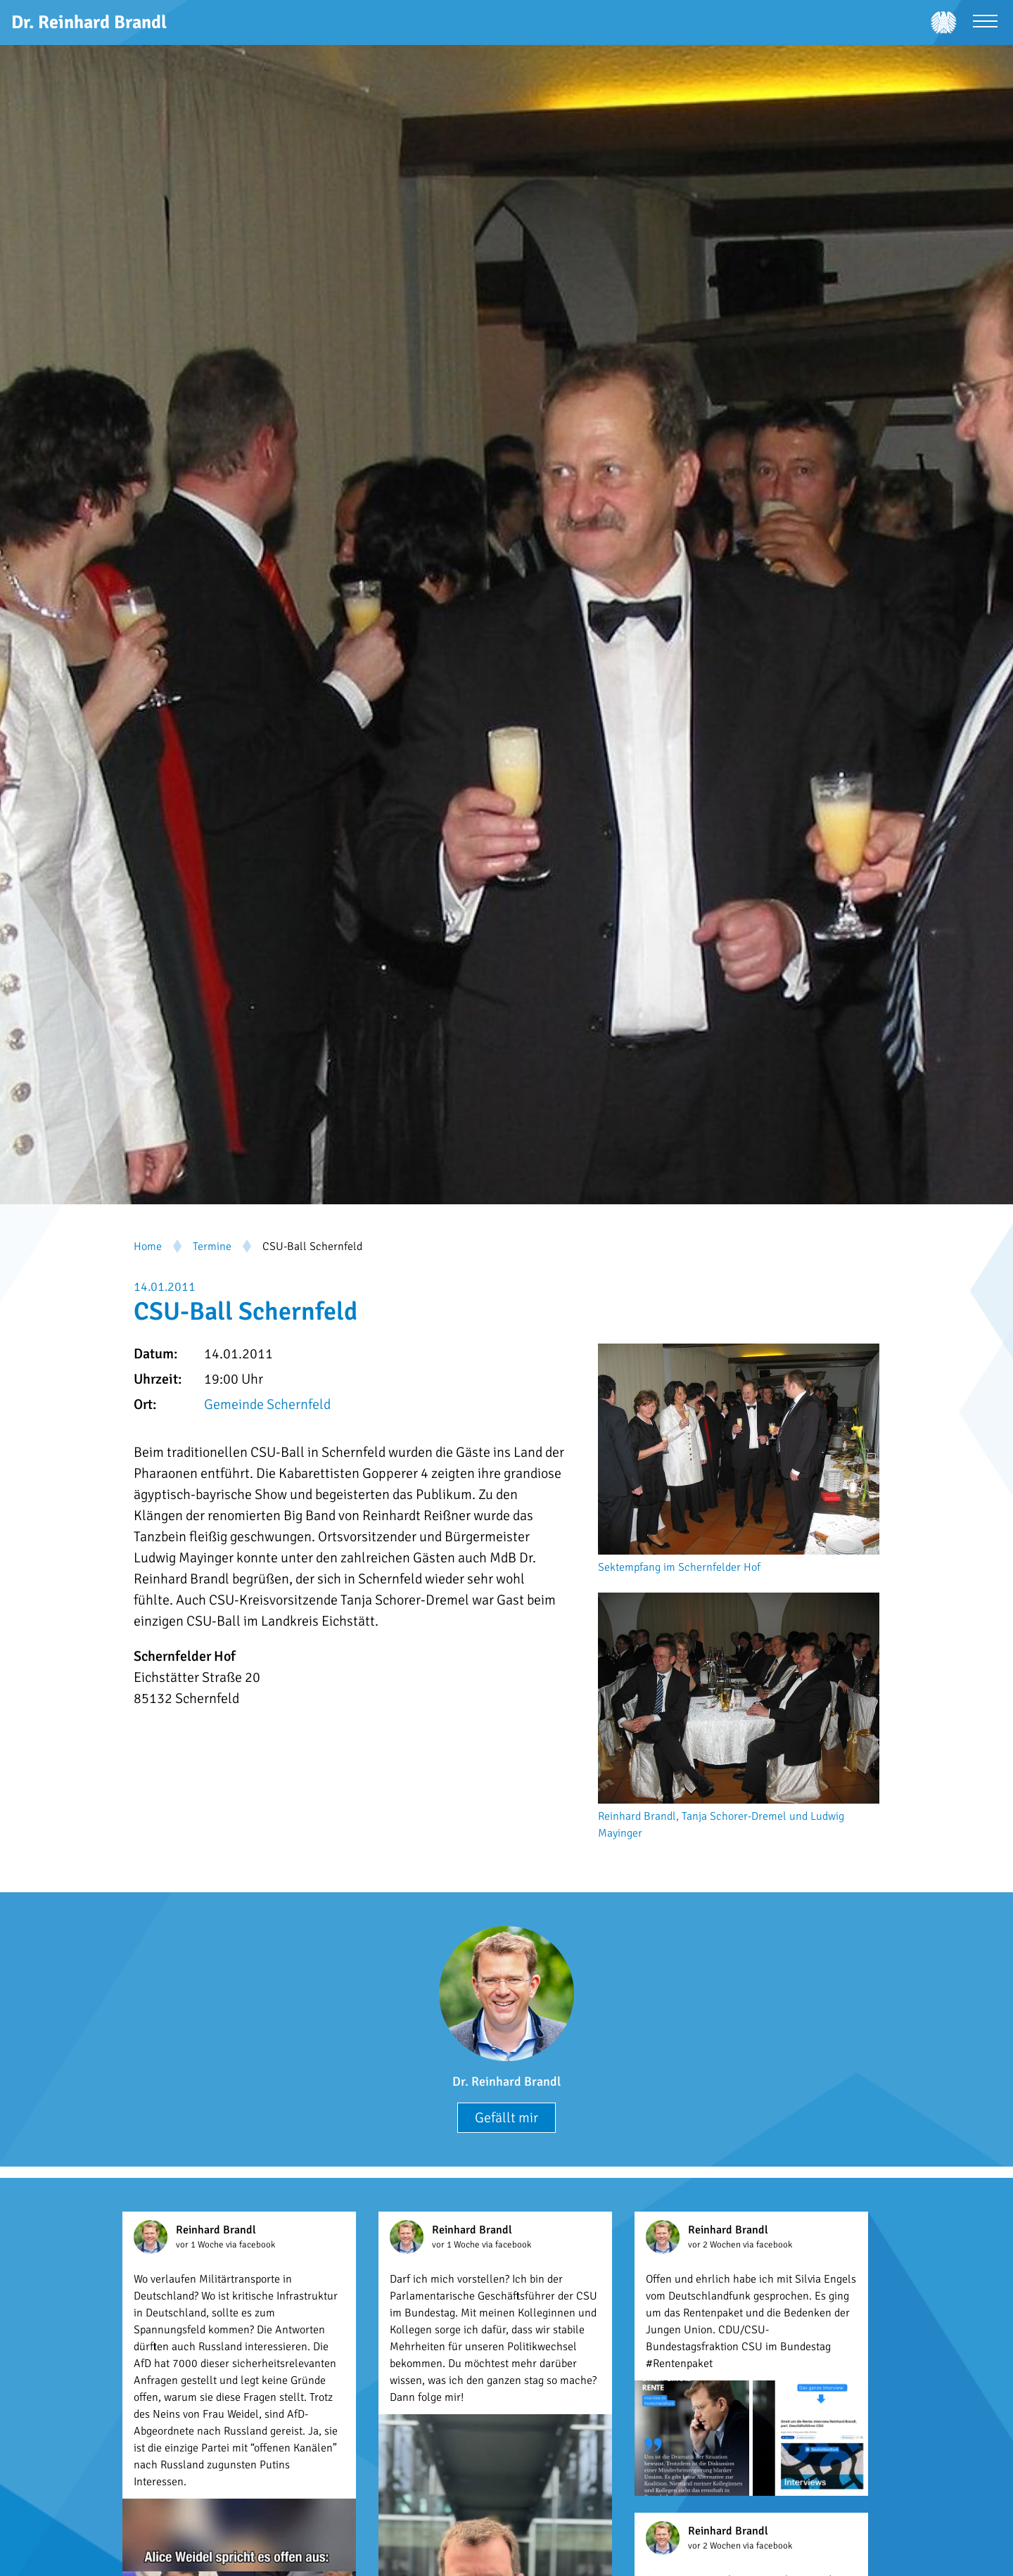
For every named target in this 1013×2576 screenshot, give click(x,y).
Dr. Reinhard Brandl (506, 2081)
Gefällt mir (506, 2118)
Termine (212, 1246)
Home (148, 1246)
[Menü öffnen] (985, 23)
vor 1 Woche (201, 2244)
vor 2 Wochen (715, 2244)
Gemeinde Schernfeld (267, 1404)
